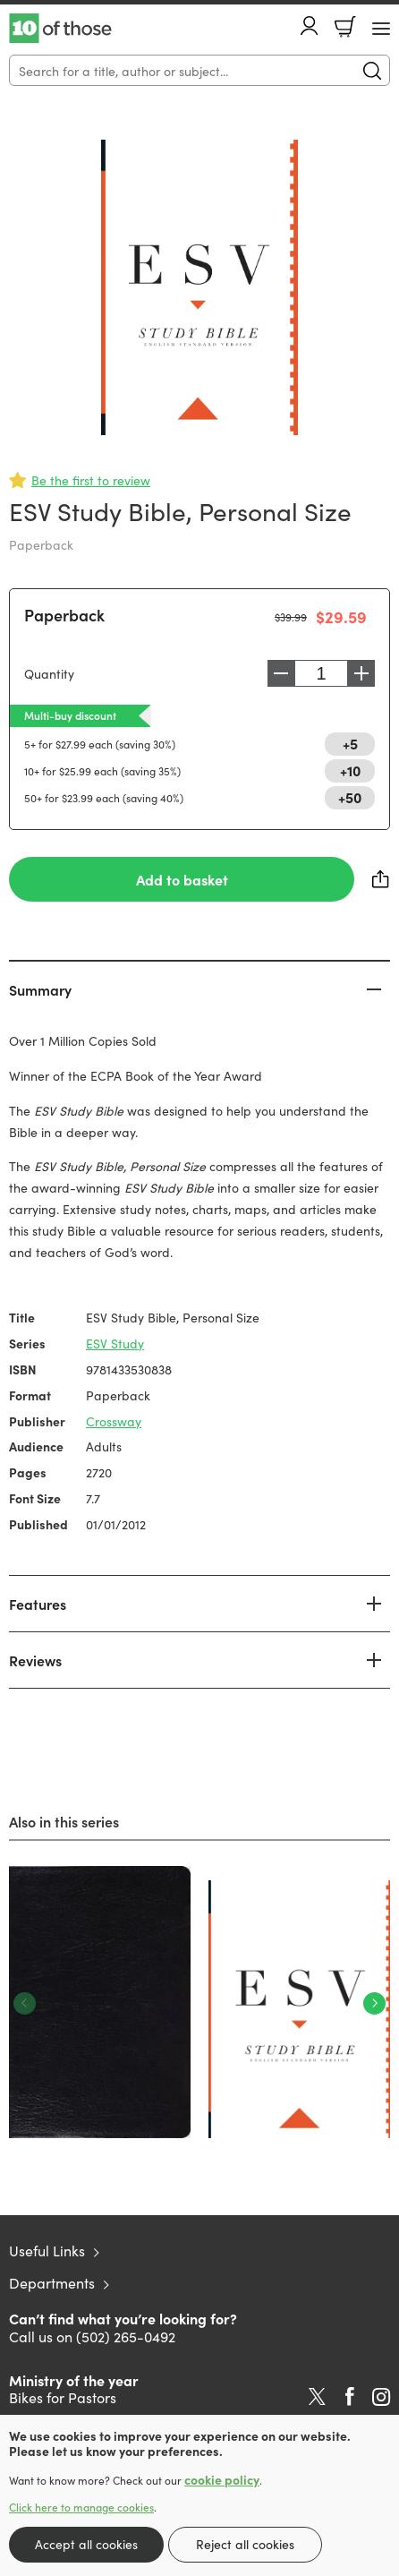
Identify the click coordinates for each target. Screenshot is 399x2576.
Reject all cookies (245, 2544)
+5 (350, 743)
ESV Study (115, 1343)
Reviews (35, 1660)
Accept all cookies (86, 2544)
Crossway (113, 1421)
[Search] (199, 70)
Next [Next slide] (374, 2003)
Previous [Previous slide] (24, 2003)
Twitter (317, 2397)
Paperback (64, 614)
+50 (349, 797)
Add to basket (182, 879)
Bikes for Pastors (62, 2397)
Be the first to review (90, 480)
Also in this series (64, 1821)
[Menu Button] (381, 28)
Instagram (381, 2397)
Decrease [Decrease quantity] (280, 673)
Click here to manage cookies (81, 2507)
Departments (52, 2282)
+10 (350, 770)
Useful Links (47, 2250)
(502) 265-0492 (125, 2336)
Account (309, 25)
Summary (40, 989)
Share (381, 879)
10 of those (60, 28)
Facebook (349, 2396)
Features (37, 1603)
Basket (345, 27)
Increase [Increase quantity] (361, 673)
